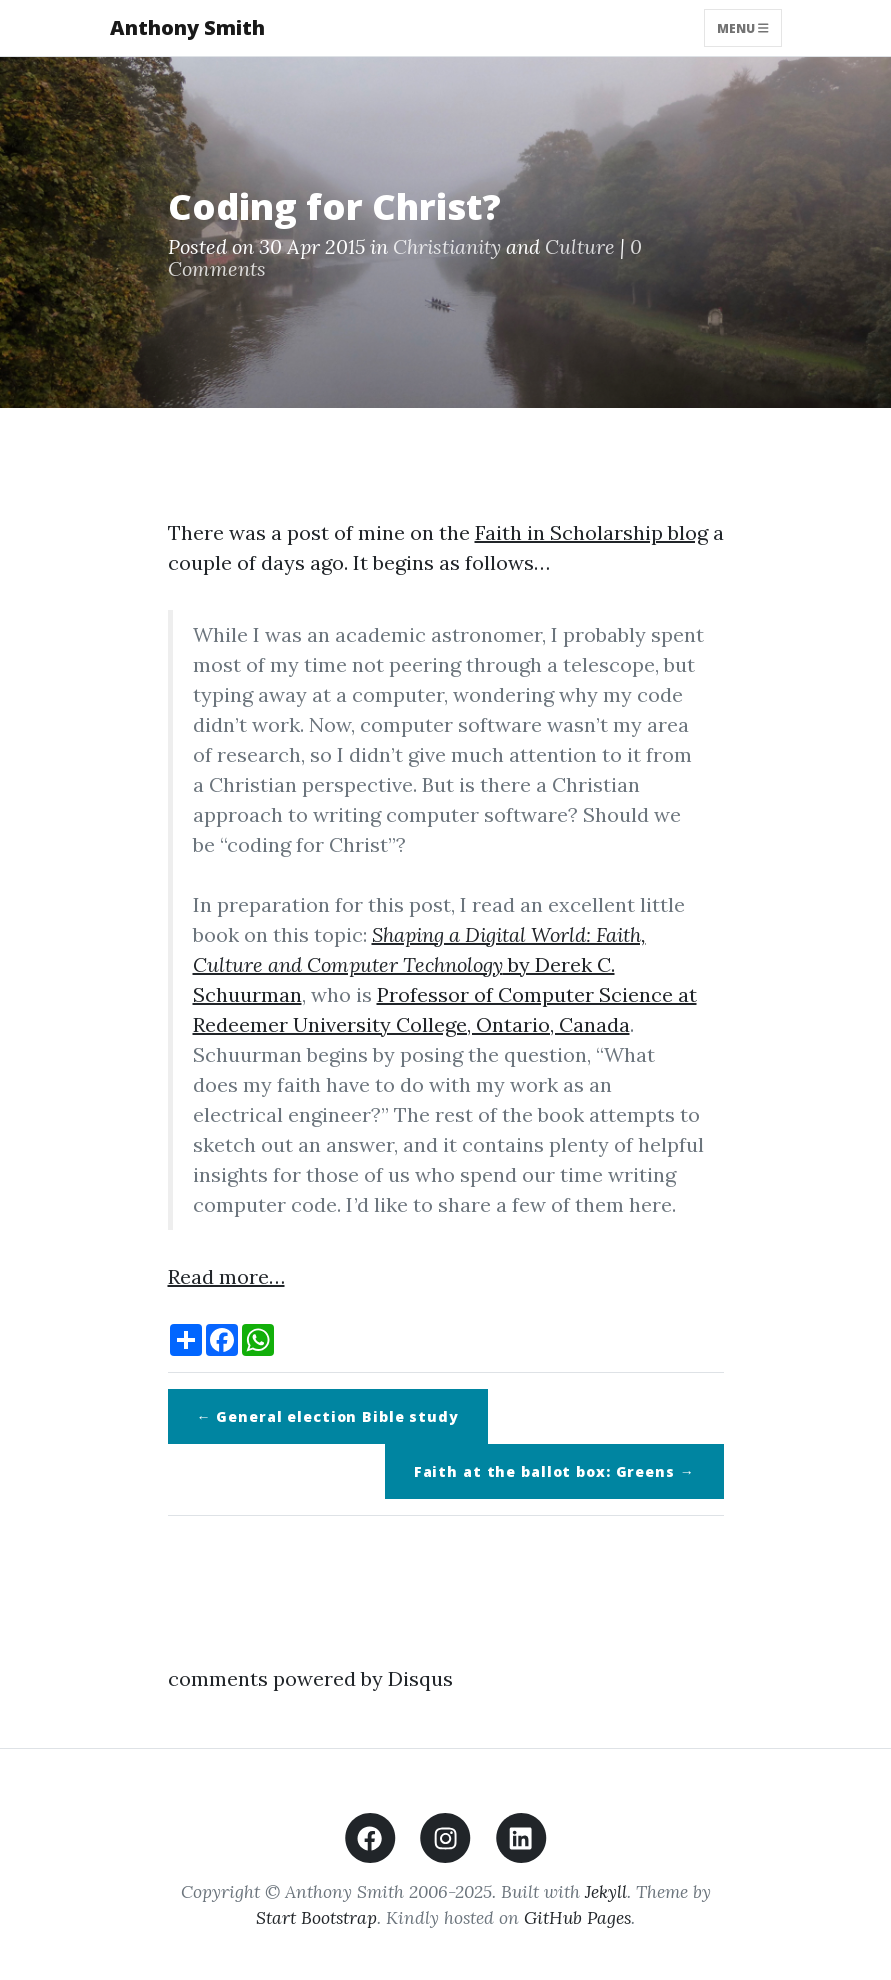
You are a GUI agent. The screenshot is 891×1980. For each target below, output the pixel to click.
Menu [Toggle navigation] (743, 27)
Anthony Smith (187, 27)
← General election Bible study (328, 1416)
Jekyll (606, 1891)
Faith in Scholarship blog (591, 532)
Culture (580, 246)
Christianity (447, 246)
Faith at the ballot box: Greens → (554, 1471)
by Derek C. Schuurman (419, 964)
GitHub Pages (577, 1917)
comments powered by (310, 1678)
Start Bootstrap (316, 1917)
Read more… (226, 1276)
